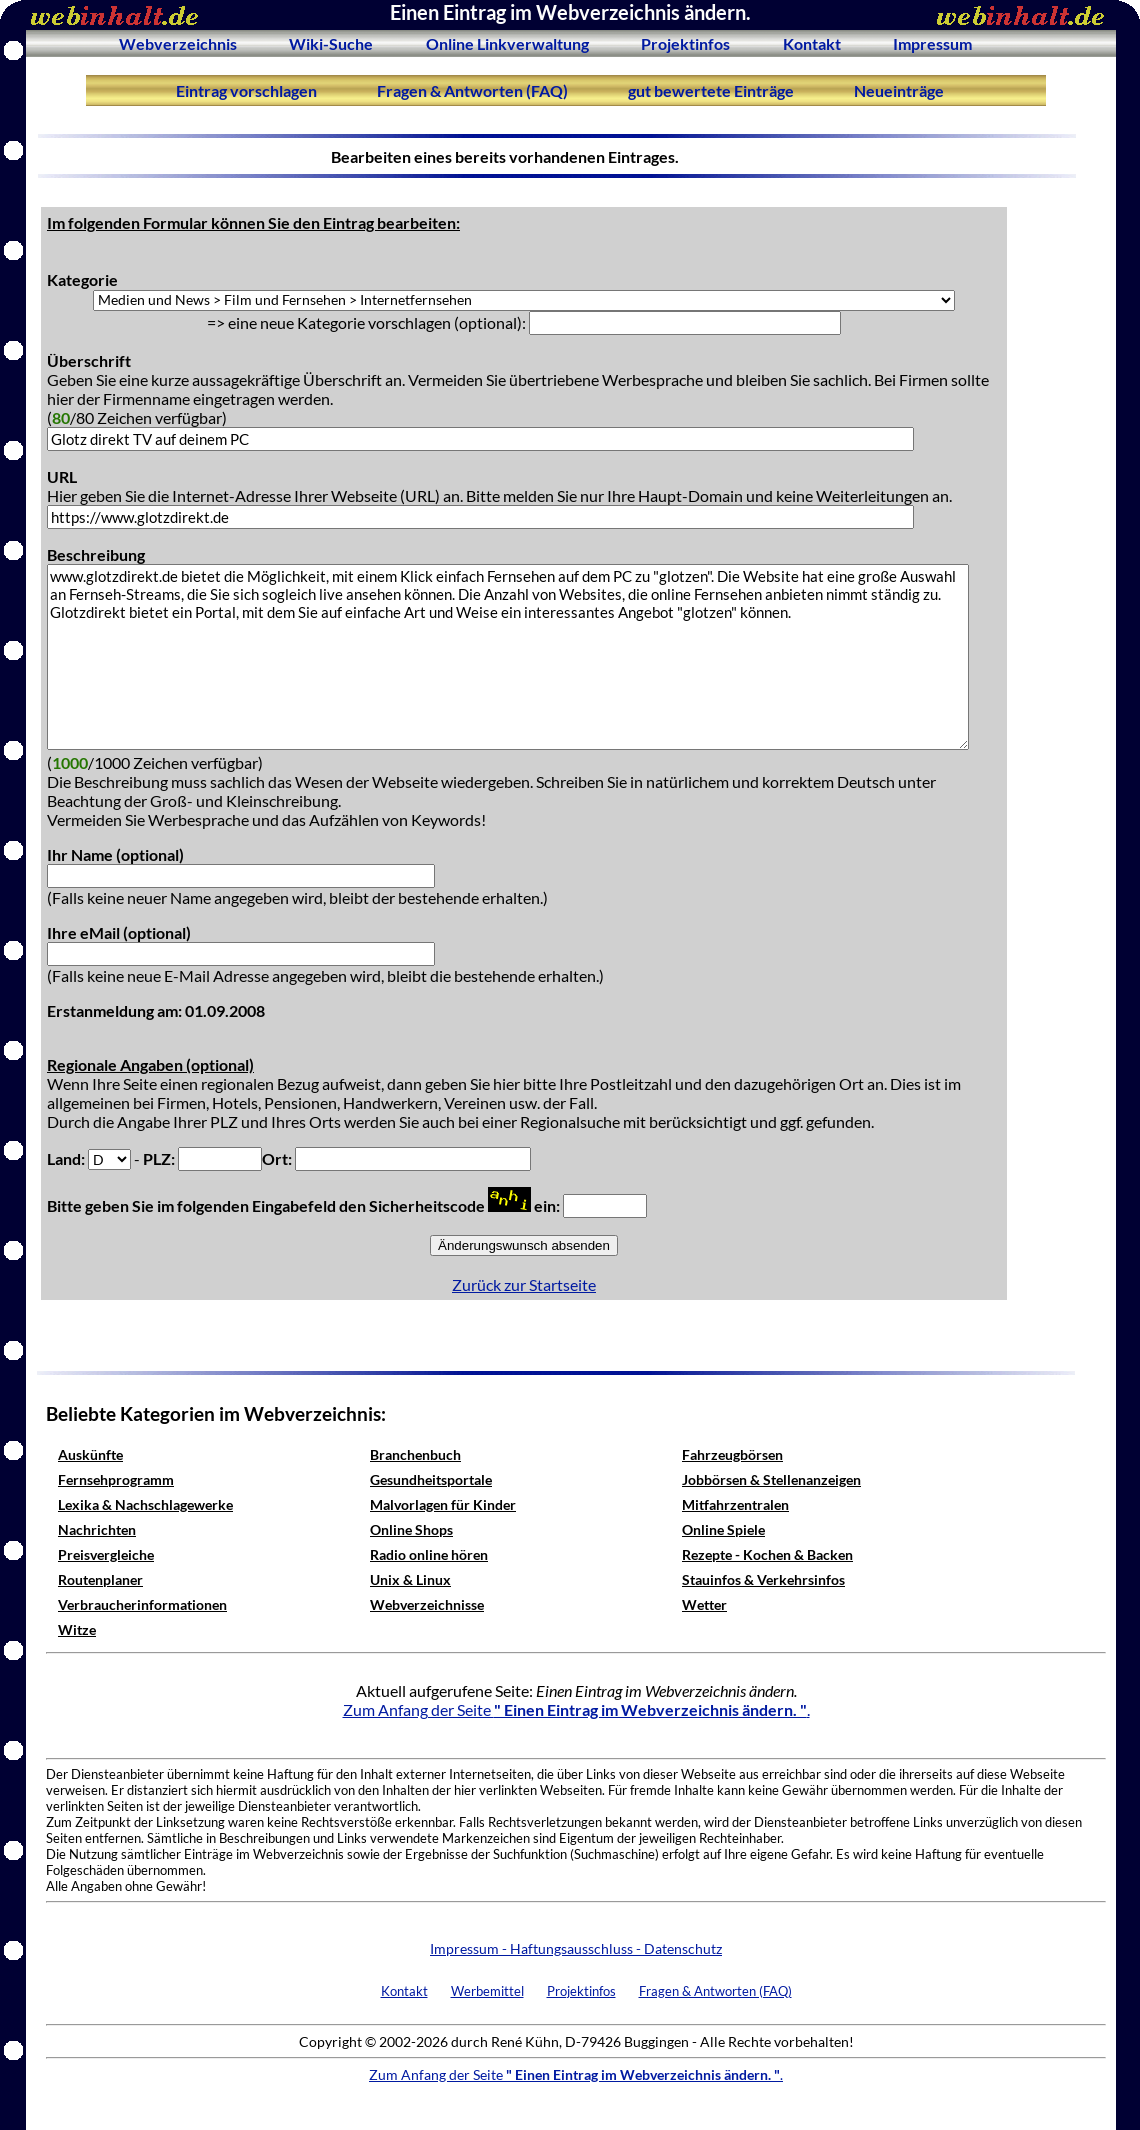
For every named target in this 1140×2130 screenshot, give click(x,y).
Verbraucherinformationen (142, 1604)
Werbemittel (487, 1991)
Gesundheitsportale (431, 1479)
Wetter (704, 1604)
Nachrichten (97, 1529)
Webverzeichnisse (427, 1604)
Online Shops (411, 1529)
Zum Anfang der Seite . (576, 1709)
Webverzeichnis (178, 43)
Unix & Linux (410, 1579)
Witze (77, 1629)
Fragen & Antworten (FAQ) (472, 90)
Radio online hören (429, 1554)
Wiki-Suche (331, 43)
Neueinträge (899, 90)
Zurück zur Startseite (524, 1284)
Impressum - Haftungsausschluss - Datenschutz (576, 1948)
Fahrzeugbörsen (732, 1454)
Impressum (932, 43)
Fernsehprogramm (116, 1479)
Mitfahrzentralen (735, 1504)
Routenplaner (100, 1579)
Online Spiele (723, 1529)
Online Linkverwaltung (507, 43)
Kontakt (812, 43)
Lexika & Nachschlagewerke (145, 1504)
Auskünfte (90, 1454)
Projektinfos (685, 43)
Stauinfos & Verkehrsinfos (763, 1579)
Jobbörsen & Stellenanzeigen (771, 1479)
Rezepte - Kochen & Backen (767, 1554)
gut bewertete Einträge (711, 90)
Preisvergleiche (106, 1554)
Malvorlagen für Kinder (443, 1504)
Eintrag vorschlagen (246, 90)
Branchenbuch (415, 1454)
